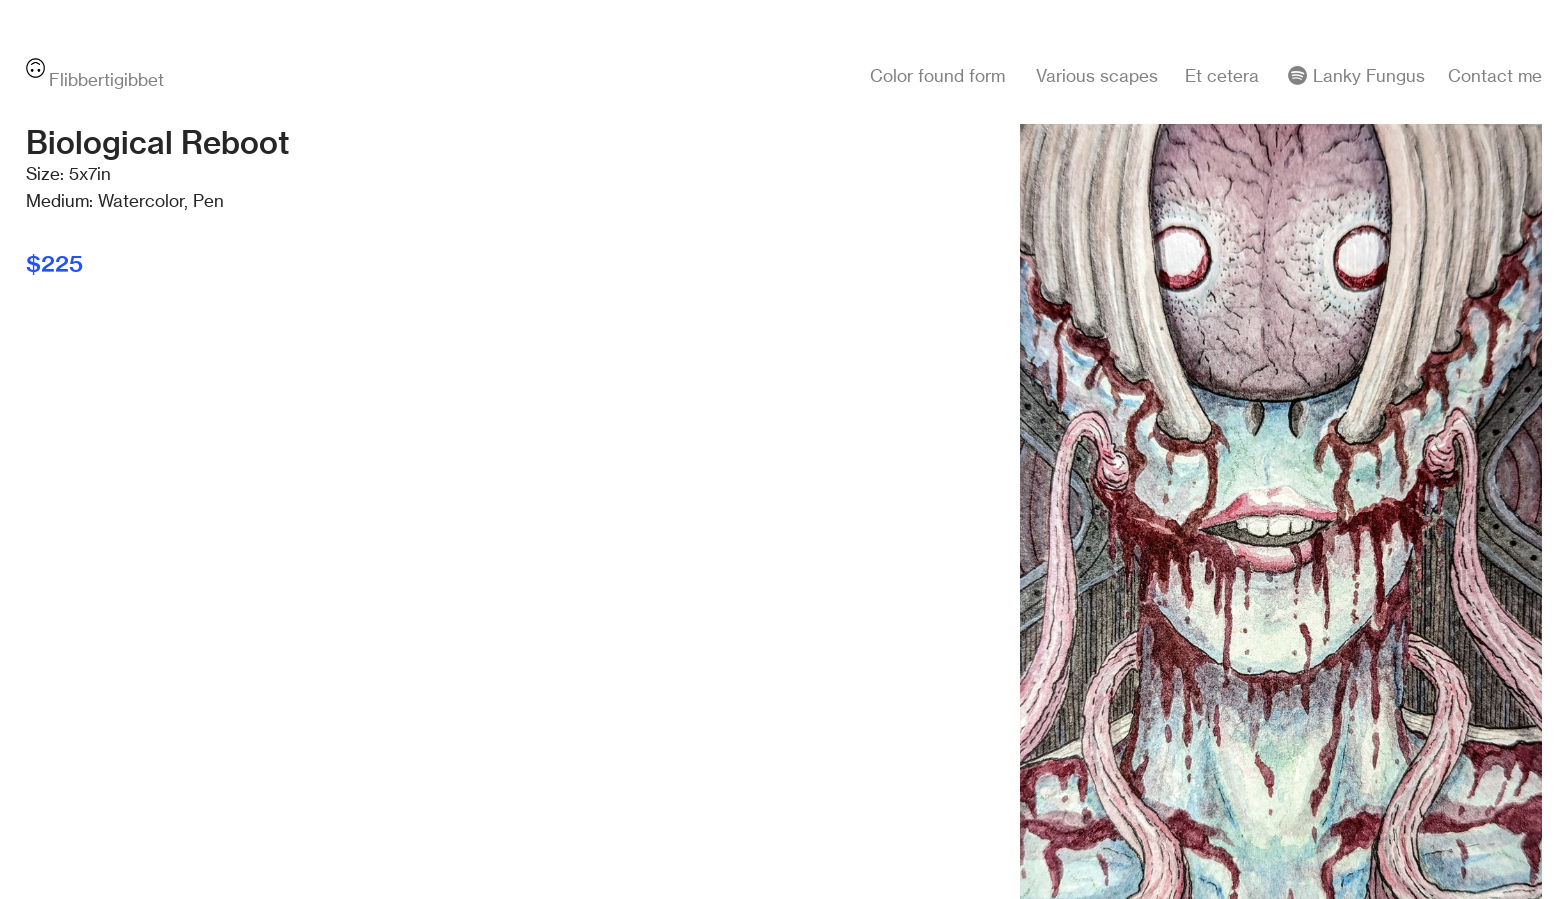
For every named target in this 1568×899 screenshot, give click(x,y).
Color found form (937, 76)
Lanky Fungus (1367, 76)
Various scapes (1097, 76)
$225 (54, 263)
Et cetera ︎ (1247, 76)
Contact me (1495, 76)
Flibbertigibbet (95, 80)
